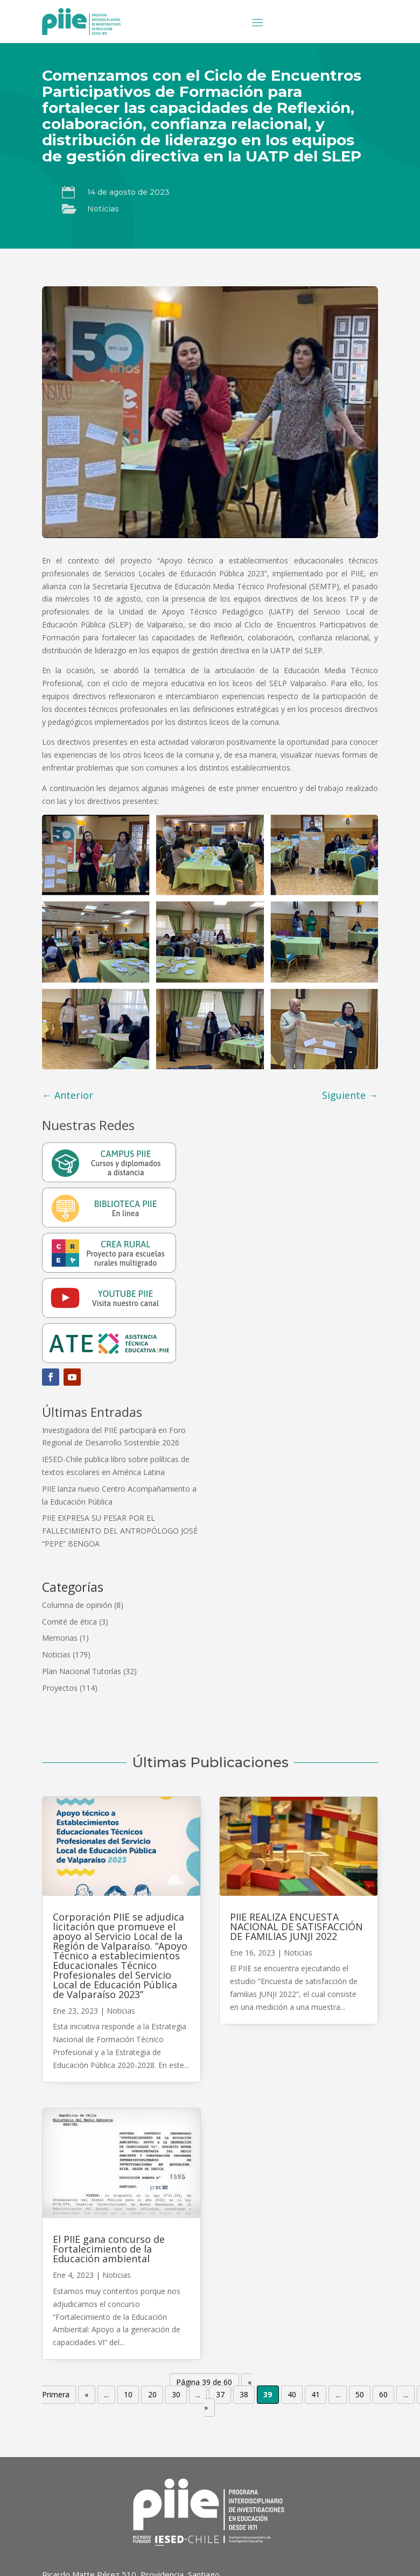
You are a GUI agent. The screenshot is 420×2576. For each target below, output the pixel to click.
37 (220, 2395)
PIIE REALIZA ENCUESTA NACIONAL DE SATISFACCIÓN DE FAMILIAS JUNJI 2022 (296, 1926)
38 (244, 2395)
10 (128, 2395)
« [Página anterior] (86, 2395)
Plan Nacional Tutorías (81, 1671)
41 (315, 2395)
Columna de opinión (77, 1605)
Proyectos (60, 1688)
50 (359, 2395)
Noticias (103, 209)
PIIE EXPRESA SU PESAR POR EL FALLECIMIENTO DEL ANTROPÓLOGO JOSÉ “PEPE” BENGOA (120, 1531)
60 (383, 2395)
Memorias (60, 1638)
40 (292, 2395)
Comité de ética (69, 1622)
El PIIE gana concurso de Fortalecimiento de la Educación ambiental (109, 2249)
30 (176, 2395)
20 (152, 2395)
